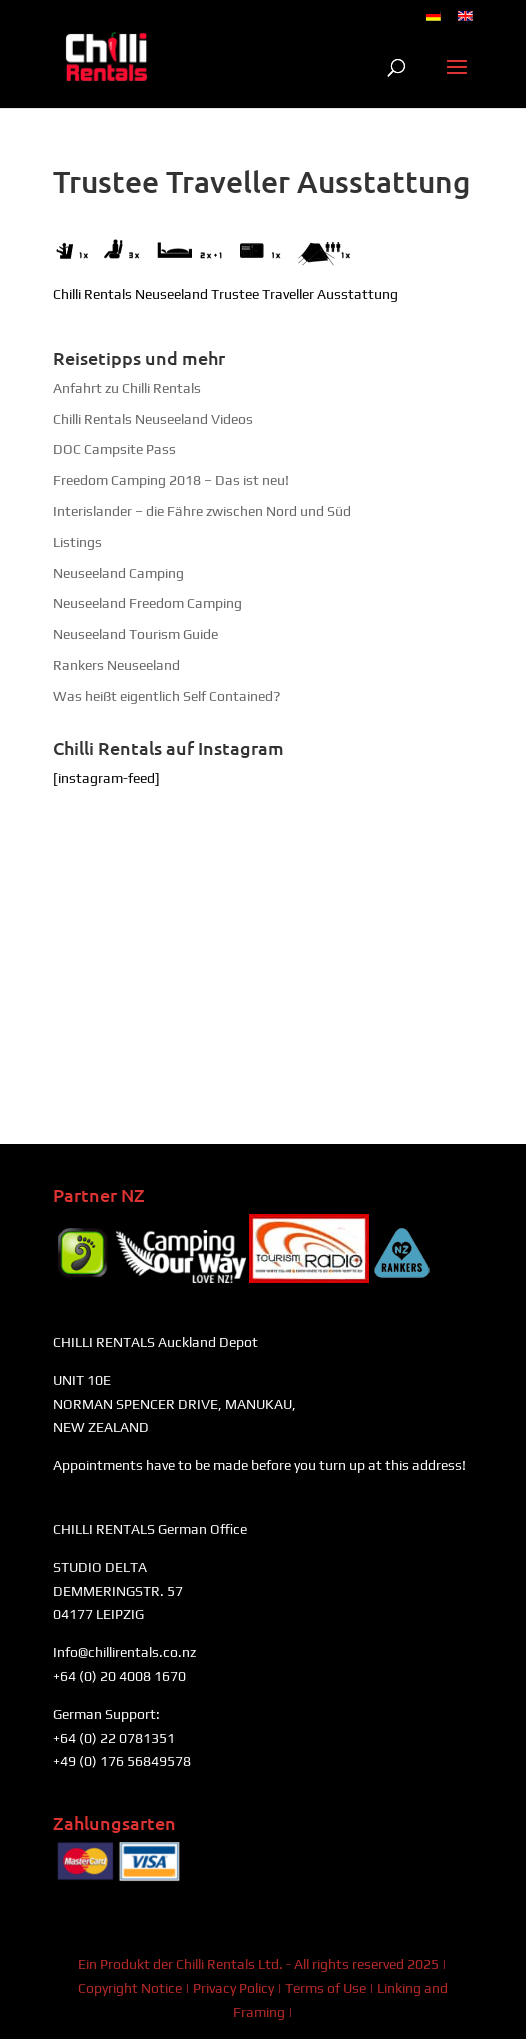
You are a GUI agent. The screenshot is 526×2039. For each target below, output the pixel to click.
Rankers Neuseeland (116, 665)
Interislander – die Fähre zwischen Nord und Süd (202, 511)
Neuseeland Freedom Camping (147, 603)
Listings (77, 542)
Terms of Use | (331, 1988)
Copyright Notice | (135, 1988)
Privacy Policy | (239, 1988)
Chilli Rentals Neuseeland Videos (153, 419)
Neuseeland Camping (118, 573)
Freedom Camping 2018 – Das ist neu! (171, 480)
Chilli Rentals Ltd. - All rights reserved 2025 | (311, 1964)
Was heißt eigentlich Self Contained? (166, 696)
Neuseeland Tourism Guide (135, 634)
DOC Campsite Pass (114, 449)
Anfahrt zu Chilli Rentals (127, 388)
